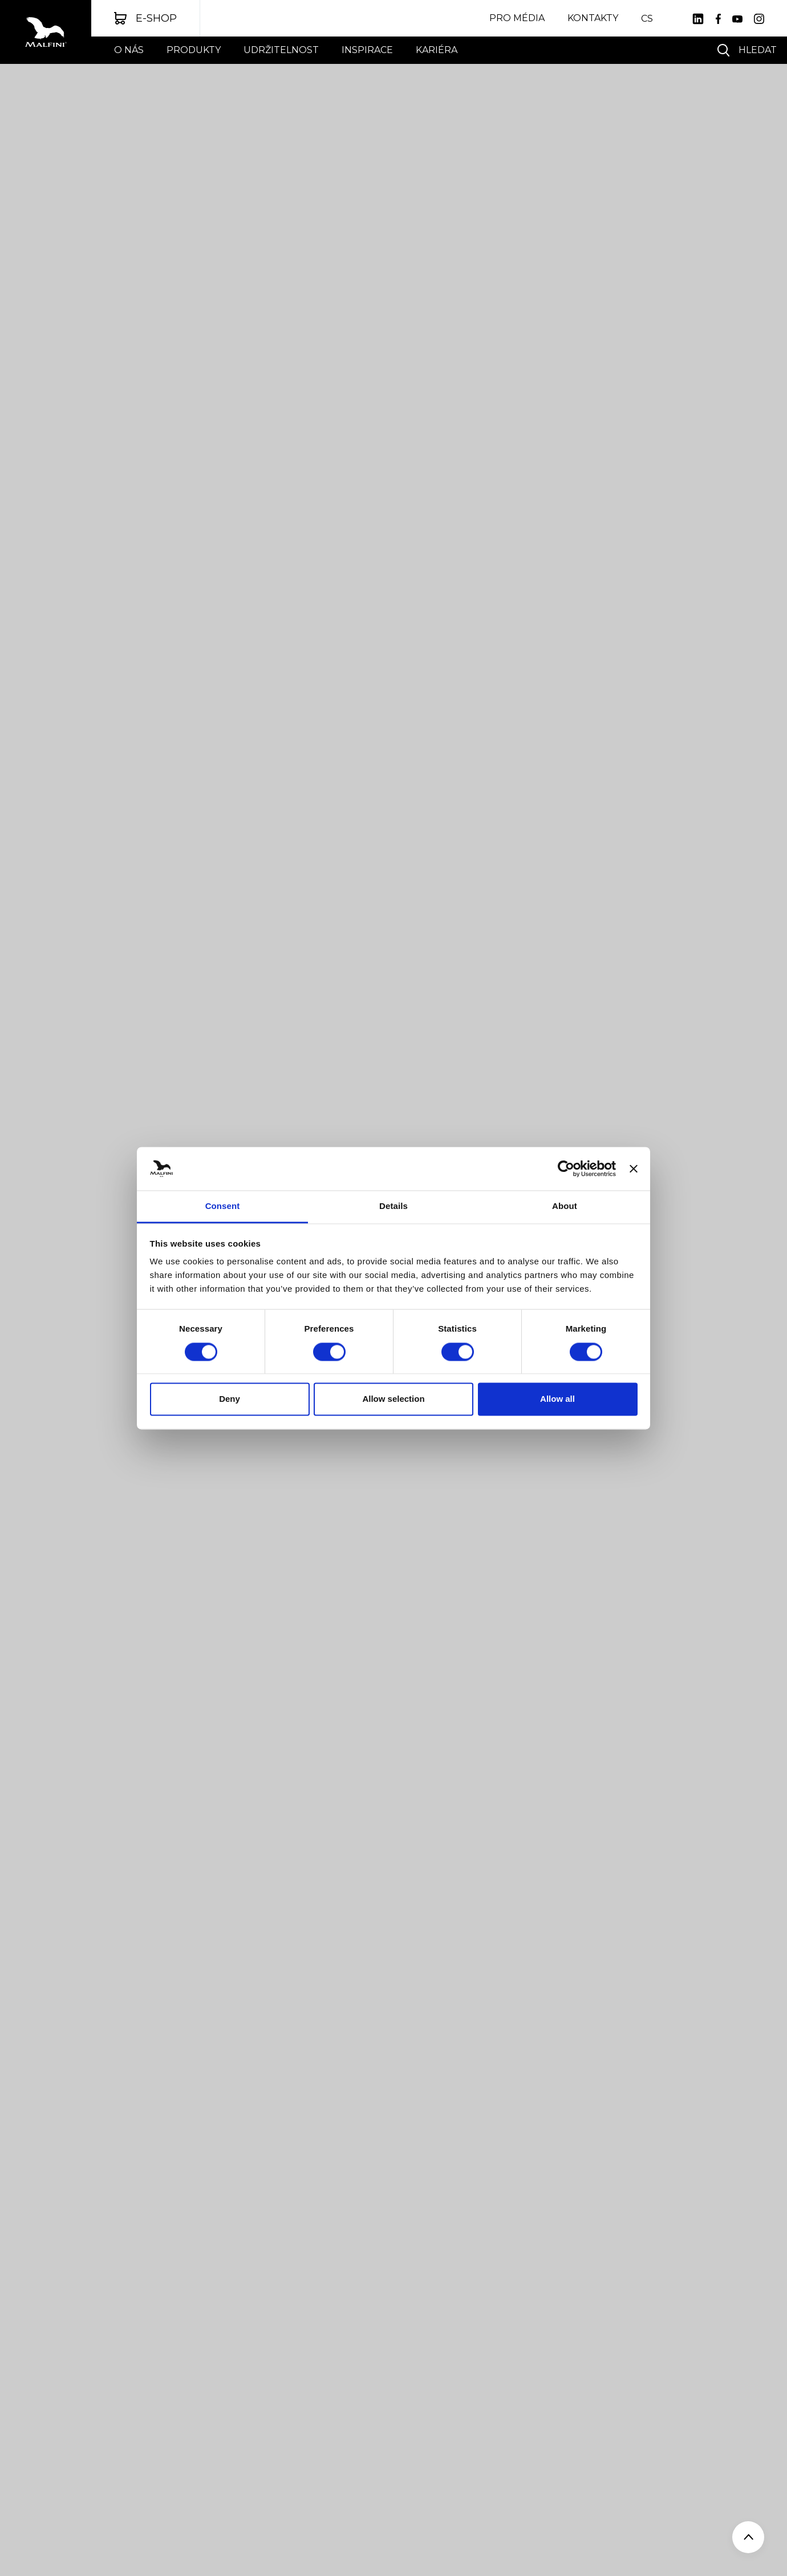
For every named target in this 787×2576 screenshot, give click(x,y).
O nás (129, 50)
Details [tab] (393, 1206)
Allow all (557, 1399)
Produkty (194, 50)
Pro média (517, 18)
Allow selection (393, 1399)
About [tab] (564, 1206)
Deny (229, 1399)
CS (647, 18)
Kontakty (592, 18)
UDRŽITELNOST (281, 50)
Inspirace (367, 50)
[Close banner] (634, 1168)
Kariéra (436, 50)
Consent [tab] (222, 1206)
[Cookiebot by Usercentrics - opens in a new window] (566, 1168)
